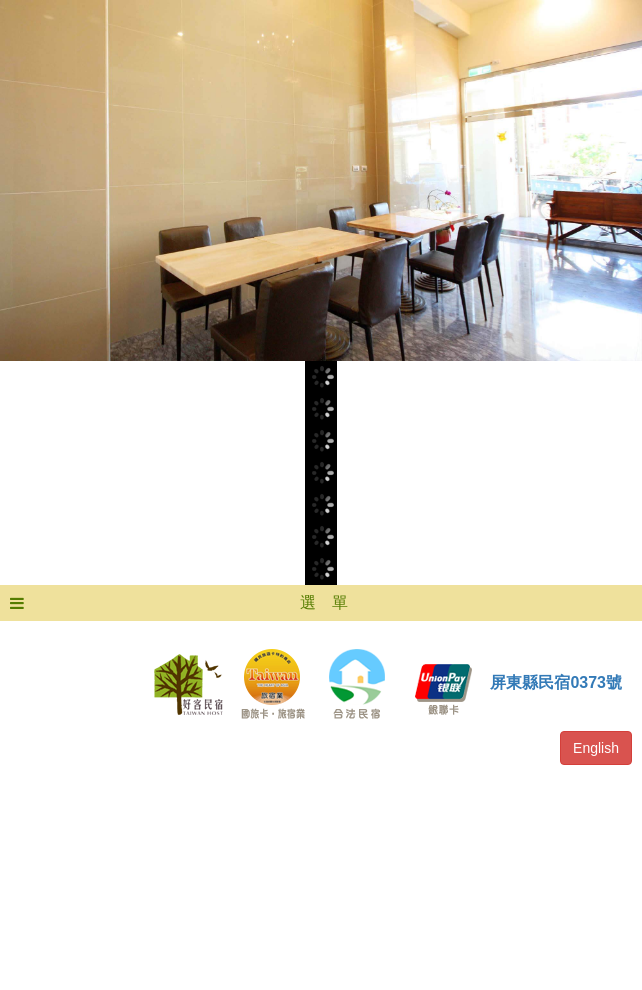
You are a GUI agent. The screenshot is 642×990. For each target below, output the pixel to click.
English (596, 748)
